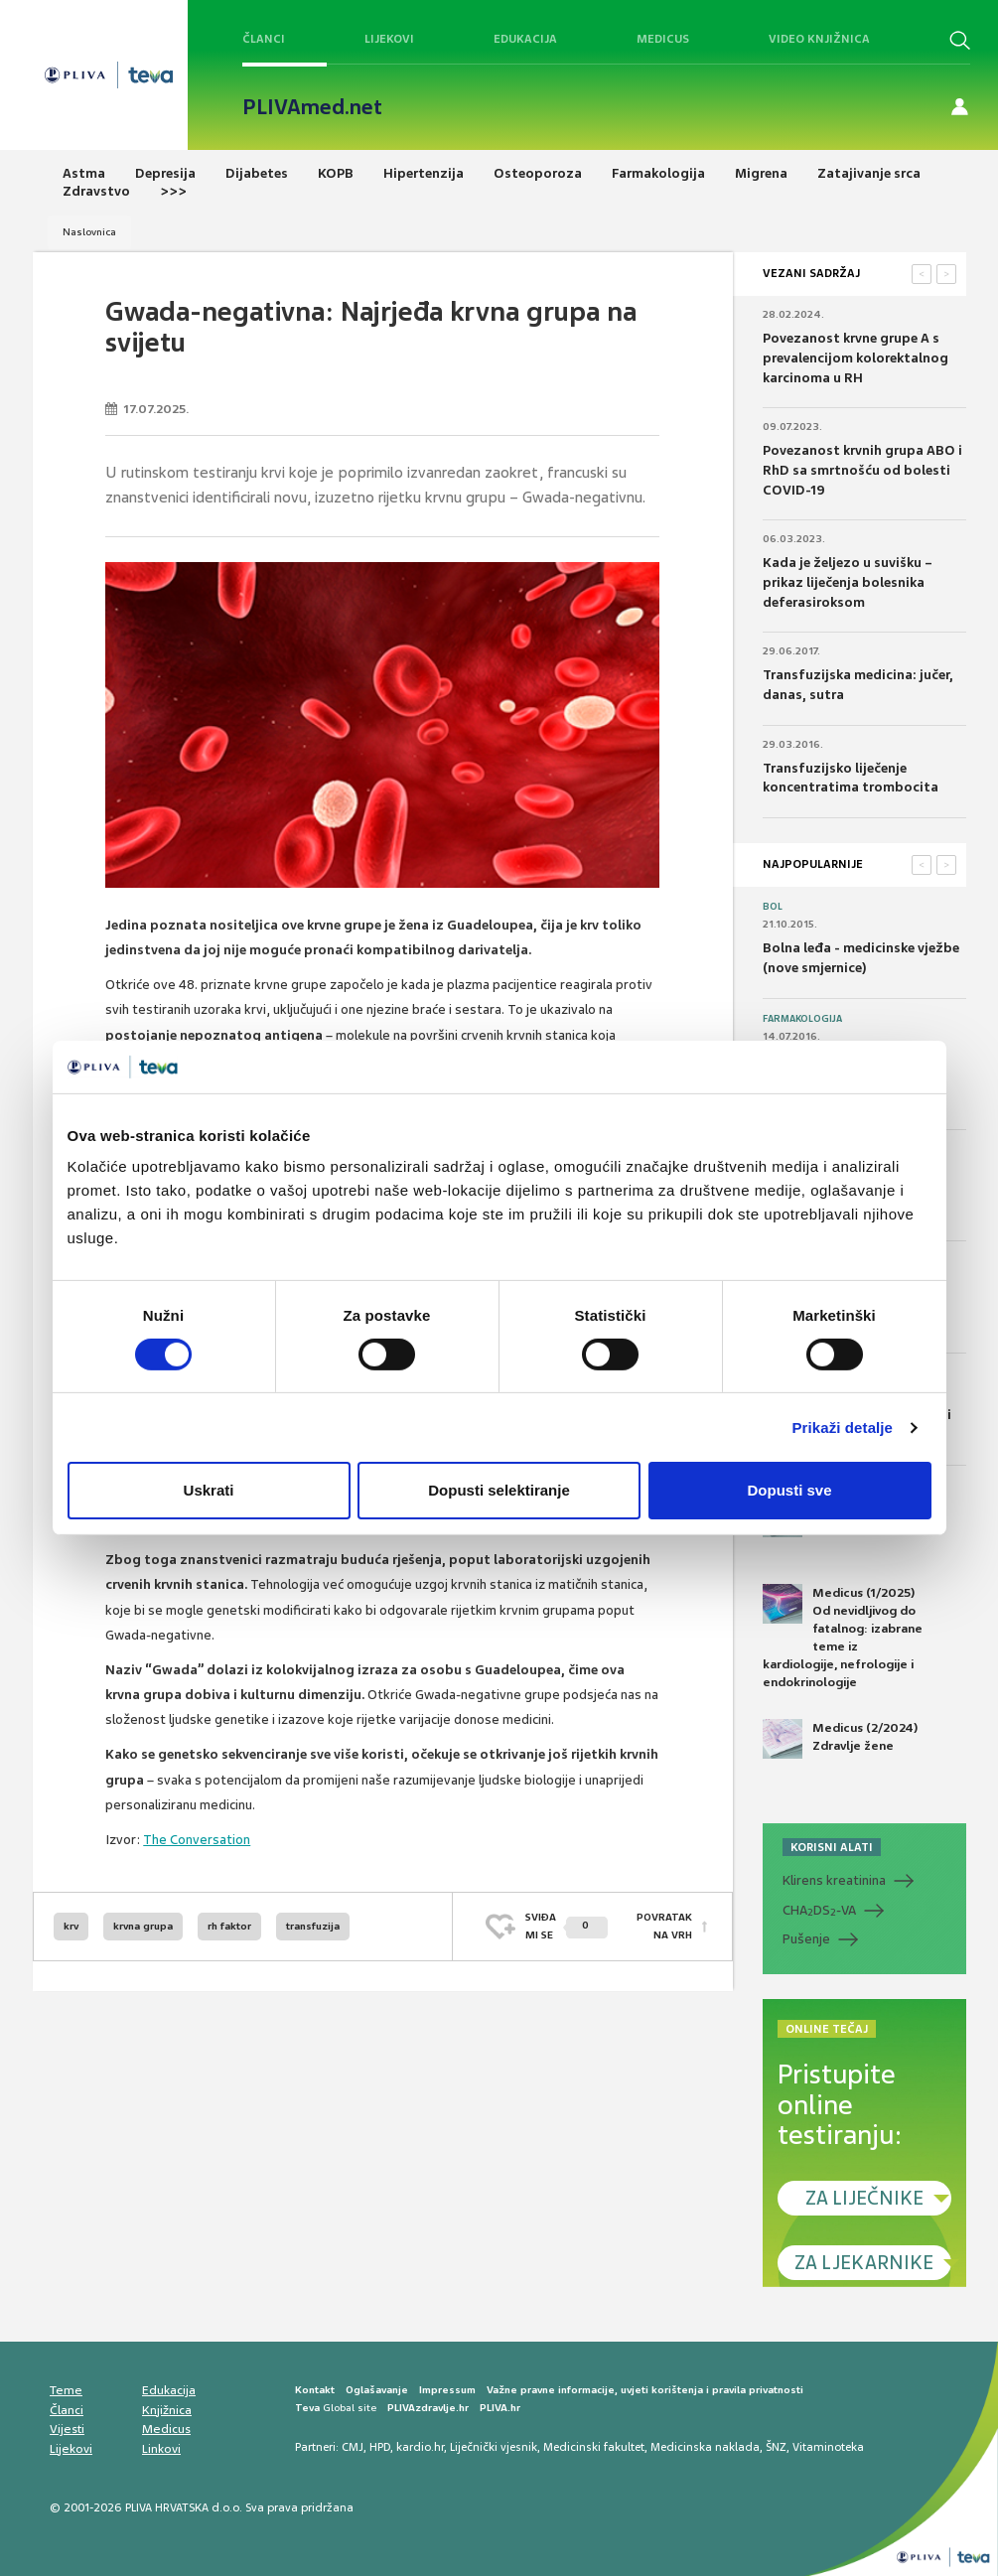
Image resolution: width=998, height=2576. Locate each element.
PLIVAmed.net (312, 107)
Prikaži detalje (843, 1427)
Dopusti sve (789, 1490)
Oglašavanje (377, 2389)
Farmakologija (802, 1019)
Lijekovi (389, 39)
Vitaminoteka (828, 2447)
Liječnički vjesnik (493, 2447)
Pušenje (806, 1939)
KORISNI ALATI (831, 1847)
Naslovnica (89, 231)
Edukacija (525, 39)
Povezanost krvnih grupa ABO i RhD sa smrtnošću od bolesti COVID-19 (862, 470)
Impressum (447, 2389)
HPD (379, 2447)
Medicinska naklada (705, 2447)
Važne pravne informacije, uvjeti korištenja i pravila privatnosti (645, 2389)
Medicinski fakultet (593, 2447)
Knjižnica (167, 2410)
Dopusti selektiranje (499, 1490)
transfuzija (313, 1926)
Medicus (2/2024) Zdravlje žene (840, 1739)
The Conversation (196, 1839)
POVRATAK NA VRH (664, 1926)
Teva (307, 2407)
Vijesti (67, 2429)
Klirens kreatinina (834, 1880)
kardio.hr (420, 2447)
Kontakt (315, 2389)
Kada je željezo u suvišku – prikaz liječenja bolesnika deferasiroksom (847, 582)
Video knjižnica (819, 39)
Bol (773, 907)
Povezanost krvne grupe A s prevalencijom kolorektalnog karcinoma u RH (855, 357)
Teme (66, 2390)
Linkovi (161, 2449)
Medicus (663, 39)
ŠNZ (776, 2447)
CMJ (352, 2447)
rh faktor (229, 1926)
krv (71, 1926)
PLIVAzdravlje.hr (428, 2407)
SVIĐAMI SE (566, 1926)
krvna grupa (143, 1926)
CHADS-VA (819, 1911)
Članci (263, 39)
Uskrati (209, 1490)
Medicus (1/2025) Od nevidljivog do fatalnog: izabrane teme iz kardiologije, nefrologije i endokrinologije (843, 1637)
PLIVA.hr (500, 2407)
